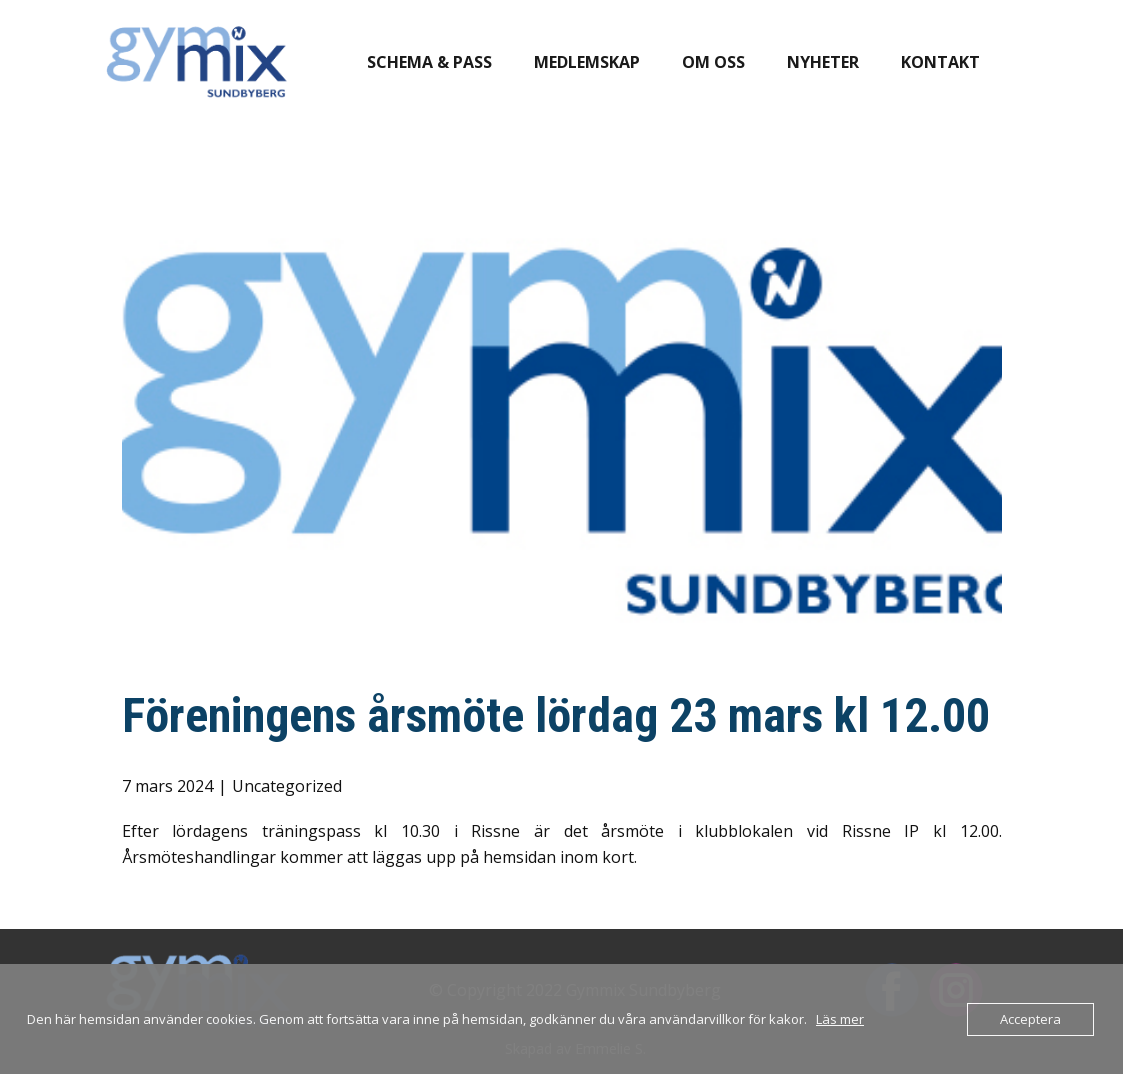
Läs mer (840, 1019)
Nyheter (823, 62)
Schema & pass (429, 62)
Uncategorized (287, 786)
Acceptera (1030, 1019)
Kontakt (940, 62)
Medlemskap (587, 62)
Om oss (713, 62)
